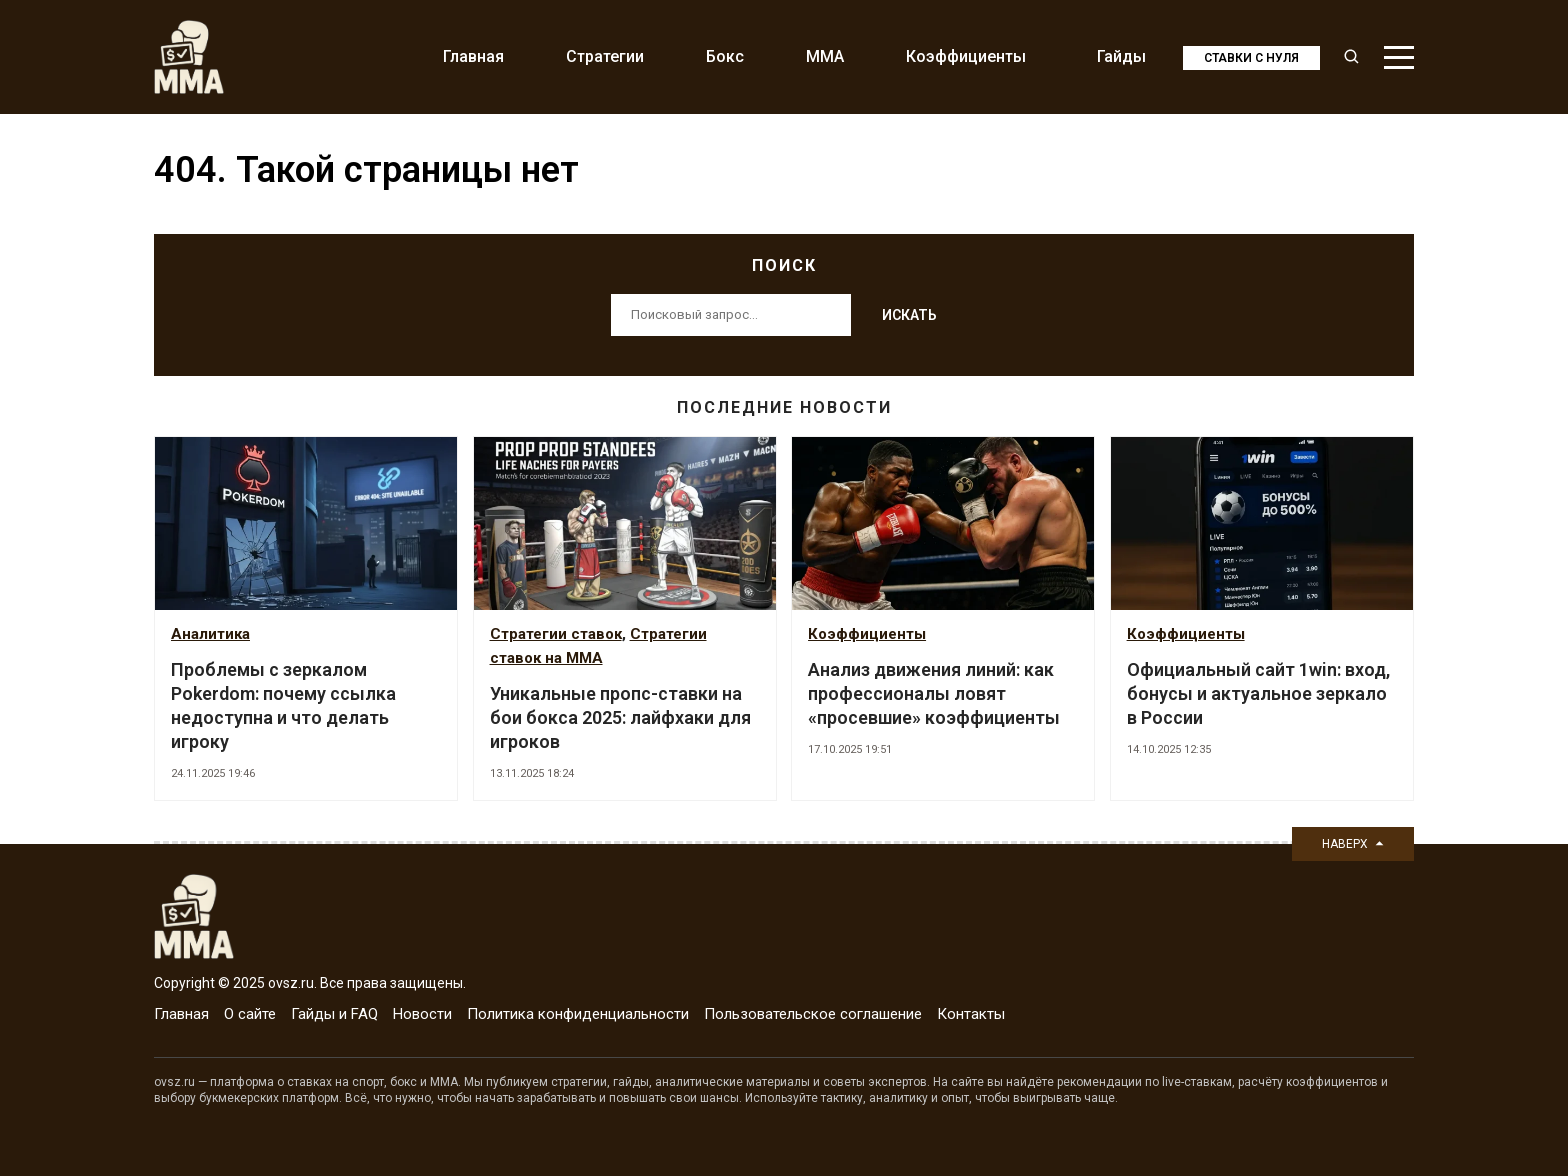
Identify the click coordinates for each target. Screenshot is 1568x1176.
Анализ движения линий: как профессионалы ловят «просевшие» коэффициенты (934, 693)
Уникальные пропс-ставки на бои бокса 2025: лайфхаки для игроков (620, 717)
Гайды (1121, 56)
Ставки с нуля (1251, 58)
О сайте (250, 1014)
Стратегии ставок (556, 634)
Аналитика (210, 634)
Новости (422, 1014)
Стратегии (605, 56)
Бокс (725, 56)
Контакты (971, 1014)
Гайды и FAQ (334, 1014)
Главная (473, 56)
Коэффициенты (966, 56)
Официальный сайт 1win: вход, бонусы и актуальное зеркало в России (1258, 693)
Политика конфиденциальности (578, 1014)
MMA (825, 56)
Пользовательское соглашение (813, 1014)
